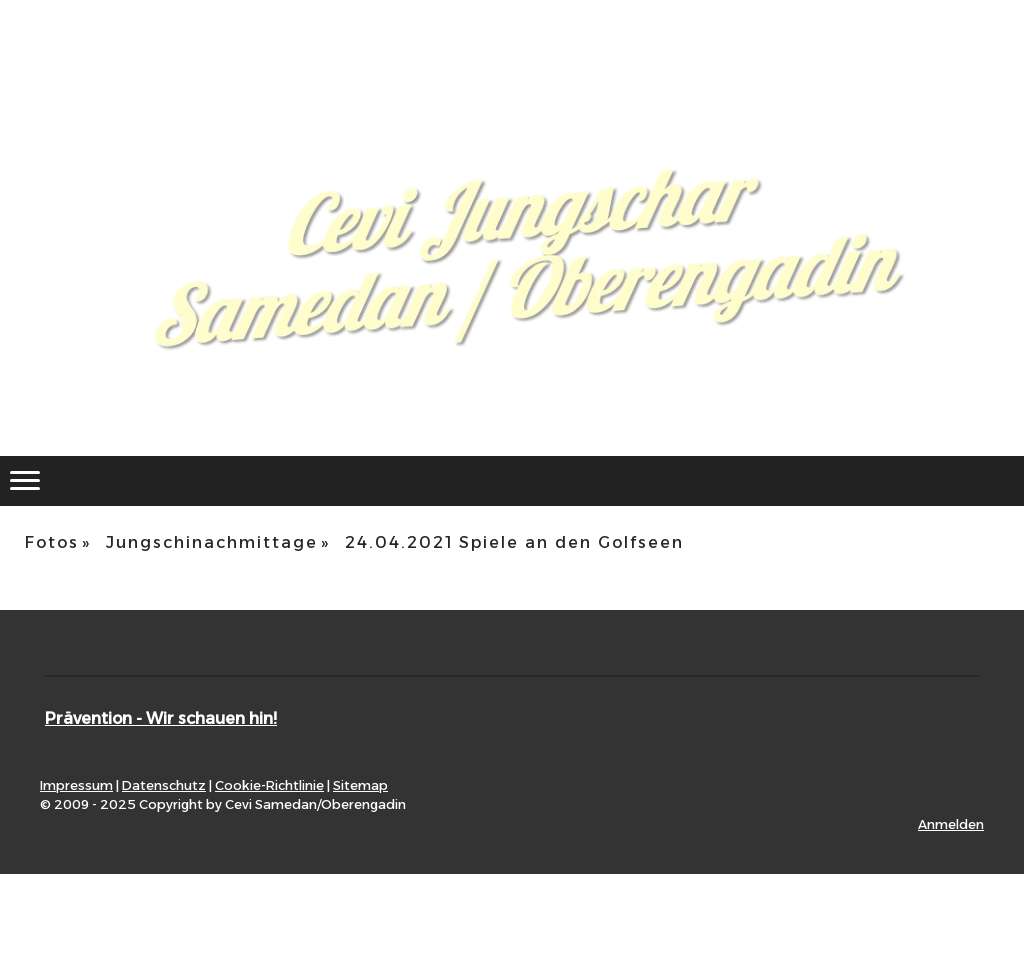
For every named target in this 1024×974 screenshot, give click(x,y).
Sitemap (360, 785)
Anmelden (951, 824)
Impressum (76, 785)
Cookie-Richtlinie (269, 785)
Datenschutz (164, 785)
